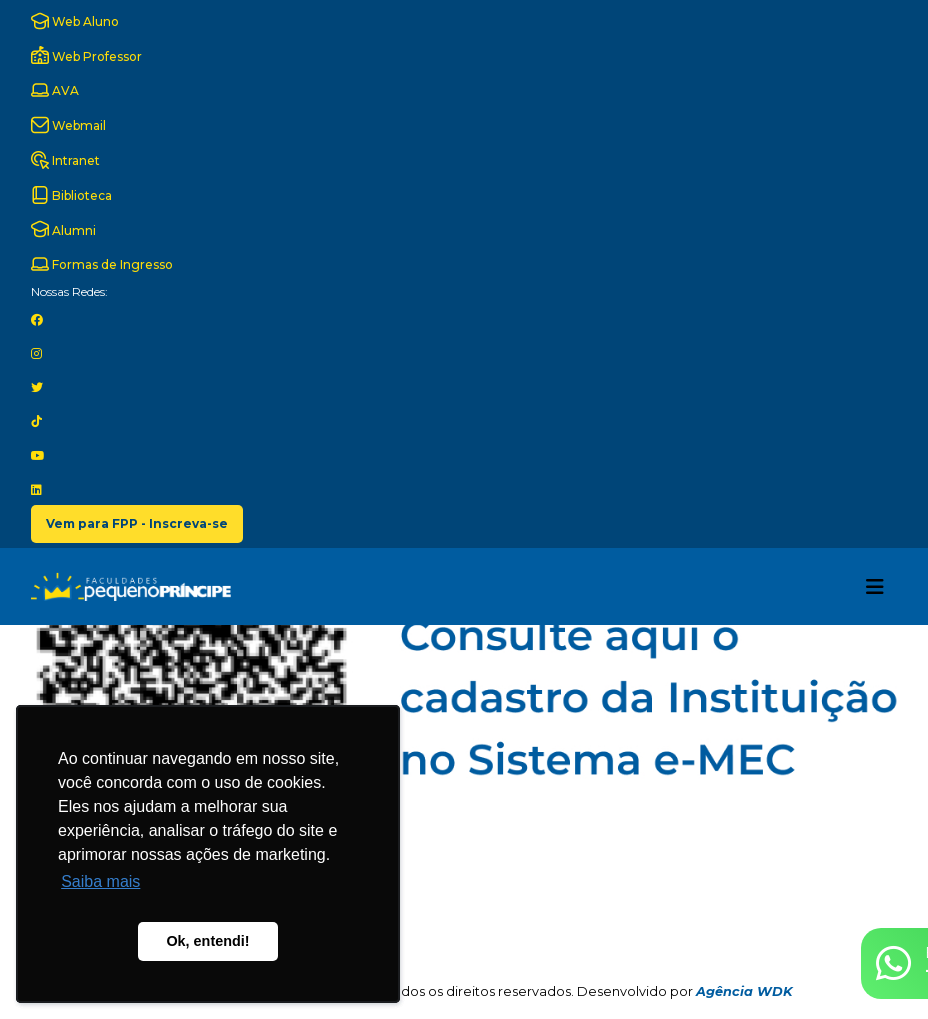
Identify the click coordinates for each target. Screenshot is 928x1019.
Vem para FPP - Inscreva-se (137, 523)
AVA (55, 90)
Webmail (68, 125)
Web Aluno (75, 21)
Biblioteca (71, 195)
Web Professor (86, 55)
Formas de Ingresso (102, 264)
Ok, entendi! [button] (207, 941)
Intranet (65, 160)
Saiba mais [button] (100, 881)
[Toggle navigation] (875, 587)
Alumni (63, 229)
